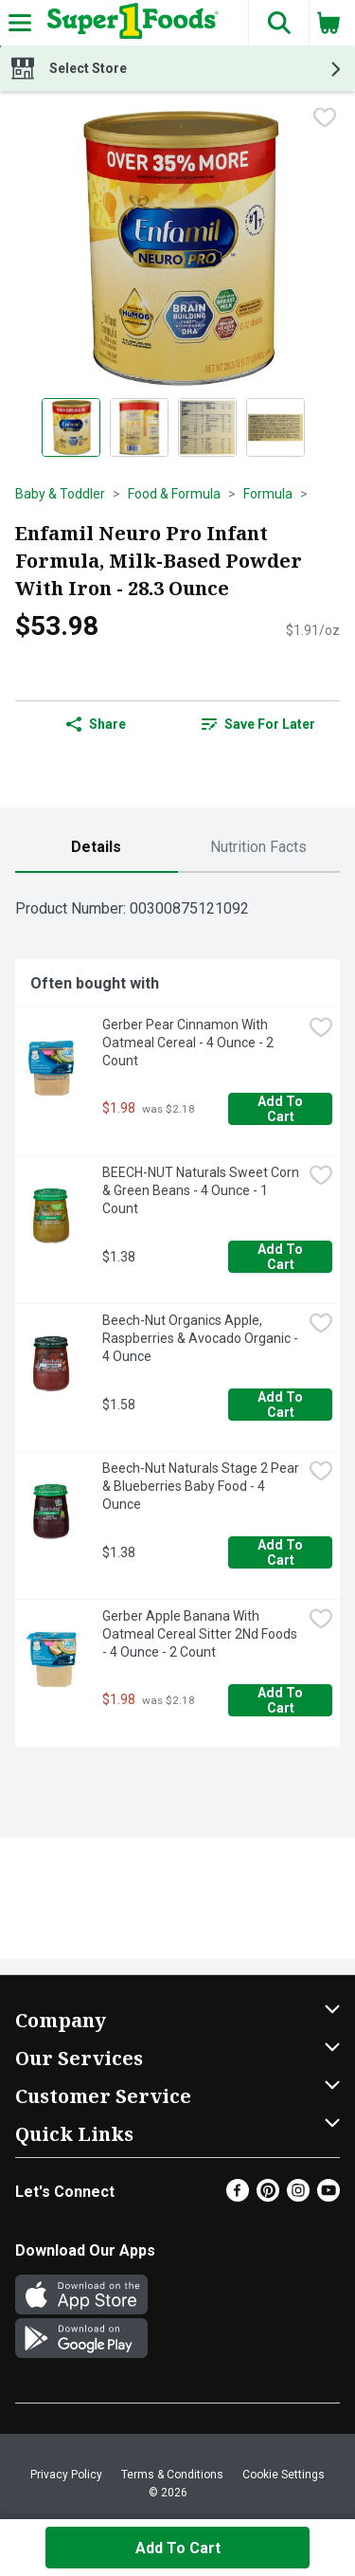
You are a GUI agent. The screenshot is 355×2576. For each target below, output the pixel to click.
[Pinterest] (268, 2196)
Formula (268, 493)
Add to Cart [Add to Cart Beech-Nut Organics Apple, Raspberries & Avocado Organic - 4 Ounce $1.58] (281, 1404)
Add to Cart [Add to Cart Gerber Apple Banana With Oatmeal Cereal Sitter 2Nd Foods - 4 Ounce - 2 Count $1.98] (281, 1700)
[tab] (96, 848)
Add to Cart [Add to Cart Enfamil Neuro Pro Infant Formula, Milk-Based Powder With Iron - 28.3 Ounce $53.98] (178, 2548)
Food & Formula (174, 493)
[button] (278, 22)
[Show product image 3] (207, 427)
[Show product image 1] (71, 427)
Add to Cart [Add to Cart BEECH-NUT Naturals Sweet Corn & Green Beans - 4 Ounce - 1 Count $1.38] (281, 1257)
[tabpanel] (177, 1317)
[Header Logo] (129, 23)
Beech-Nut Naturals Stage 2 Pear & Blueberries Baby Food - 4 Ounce (202, 1486)
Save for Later (258, 724)
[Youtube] (328, 2196)
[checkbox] (325, 119)
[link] (259, 724)
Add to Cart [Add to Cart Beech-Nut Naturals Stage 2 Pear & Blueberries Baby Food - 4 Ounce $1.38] (281, 1552)
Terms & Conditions (172, 2474)
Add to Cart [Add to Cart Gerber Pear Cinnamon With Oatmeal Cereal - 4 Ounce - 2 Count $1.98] (281, 1109)
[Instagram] (298, 2196)
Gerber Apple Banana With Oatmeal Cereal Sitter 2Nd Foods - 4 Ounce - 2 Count (201, 1634)
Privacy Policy (66, 2474)
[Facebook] (237, 2196)
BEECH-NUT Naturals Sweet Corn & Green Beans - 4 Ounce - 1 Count (202, 1190)
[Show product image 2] (139, 427)
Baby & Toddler (60, 493)
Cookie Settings (283, 2474)
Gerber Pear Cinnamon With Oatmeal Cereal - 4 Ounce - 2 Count (189, 1042)
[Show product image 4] (275, 427)
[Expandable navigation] (20, 23)
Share (96, 724)
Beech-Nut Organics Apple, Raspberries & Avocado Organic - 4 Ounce (201, 1338)
